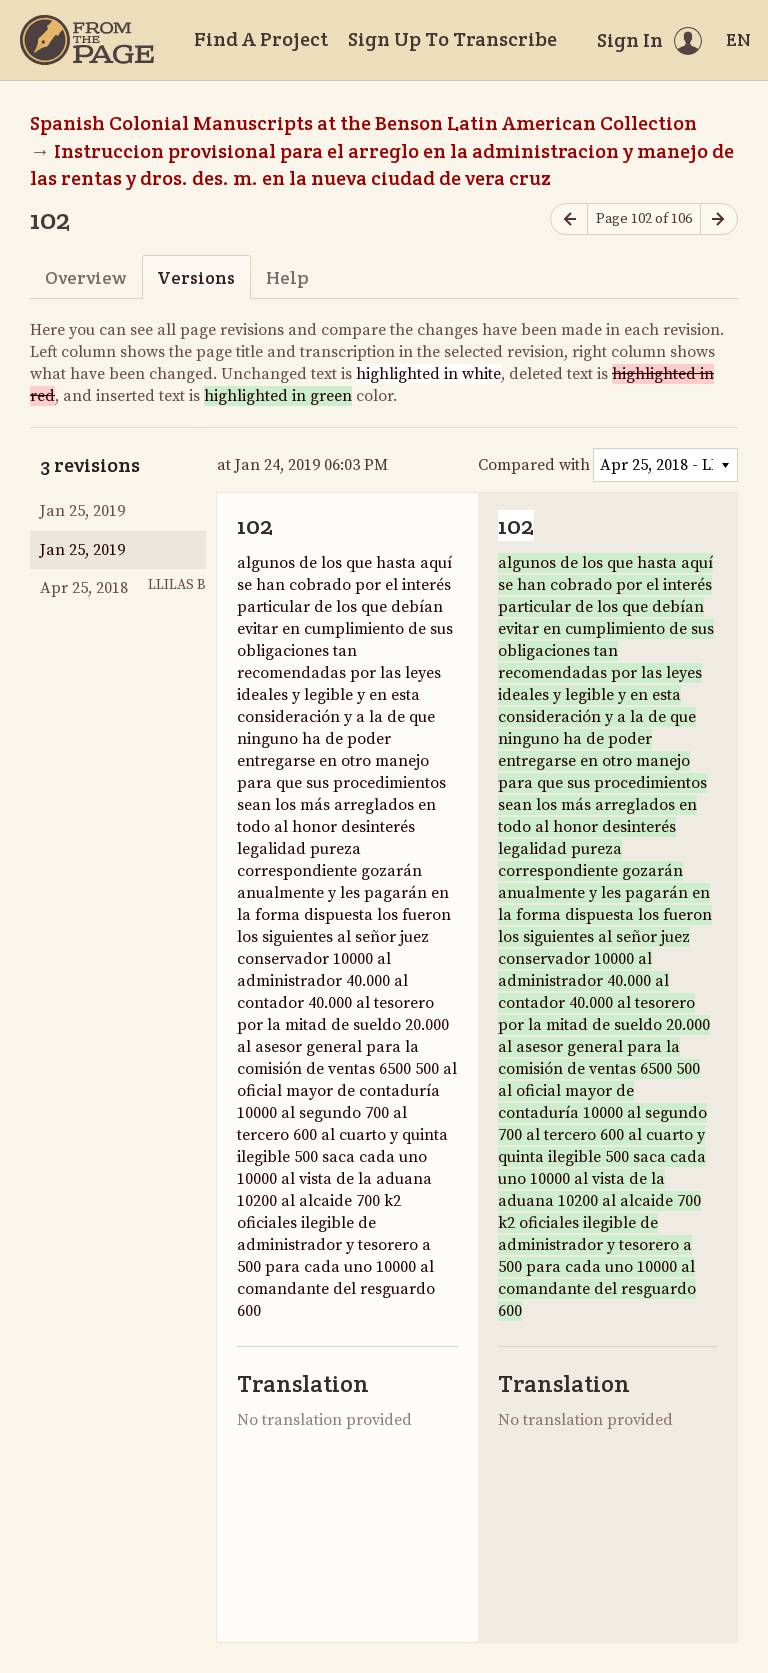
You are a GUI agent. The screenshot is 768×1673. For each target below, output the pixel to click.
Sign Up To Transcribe (452, 39)
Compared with (534, 465)
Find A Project (261, 39)
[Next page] (719, 219)
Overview (85, 277)
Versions (196, 277)
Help (287, 277)
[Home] (87, 40)
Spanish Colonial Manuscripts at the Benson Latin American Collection (363, 123)
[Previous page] (569, 219)
